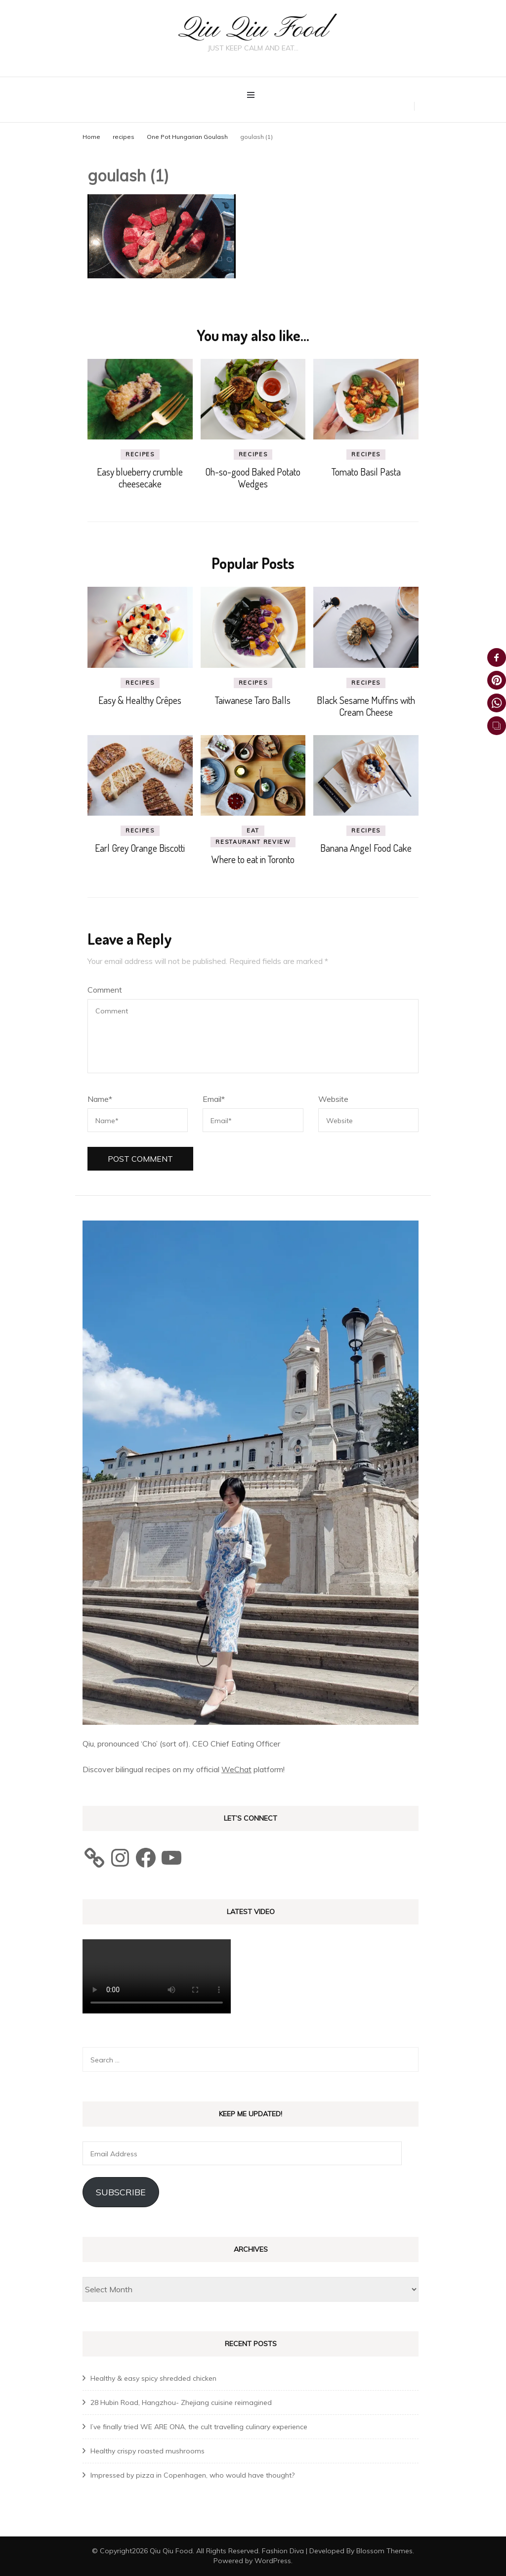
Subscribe (121, 2192)
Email (214, 1099)
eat (253, 830)
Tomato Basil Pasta (366, 471)
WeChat (236, 1769)
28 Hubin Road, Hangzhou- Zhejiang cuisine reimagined (181, 2402)
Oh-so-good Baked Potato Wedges (252, 477)
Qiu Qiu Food (253, 29)
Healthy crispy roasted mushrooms (147, 2450)
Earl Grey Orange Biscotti (140, 847)
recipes (123, 136)
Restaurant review (252, 841)
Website (333, 1099)
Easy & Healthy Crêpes (139, 700)
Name (99, 1099)
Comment (104, 990)
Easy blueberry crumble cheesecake (140, 477)
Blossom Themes (384, 2550)
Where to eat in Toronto (253, 859)
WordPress (272, 2560)
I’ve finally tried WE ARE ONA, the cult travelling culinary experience (198, 2426)
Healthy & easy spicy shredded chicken (153, 2378)
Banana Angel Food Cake (366, 847)
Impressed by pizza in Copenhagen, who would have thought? (192, 2475)
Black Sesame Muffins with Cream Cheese (366, 706)
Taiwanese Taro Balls (253, 700)
